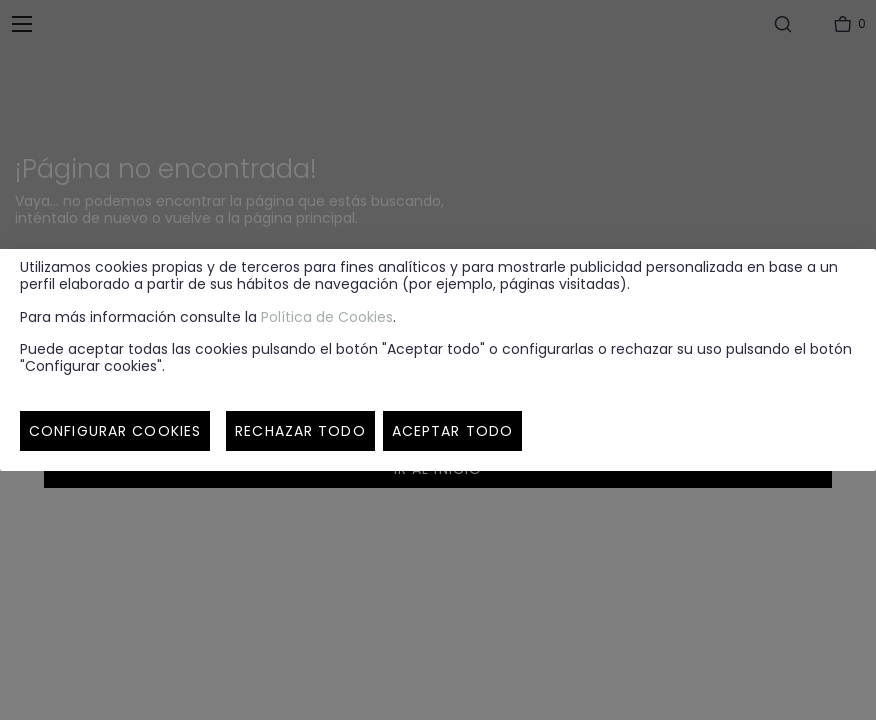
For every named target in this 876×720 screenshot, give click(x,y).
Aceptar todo (452, 431)
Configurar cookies (115, 431)
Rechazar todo (300, 431)
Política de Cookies (327, 317)
